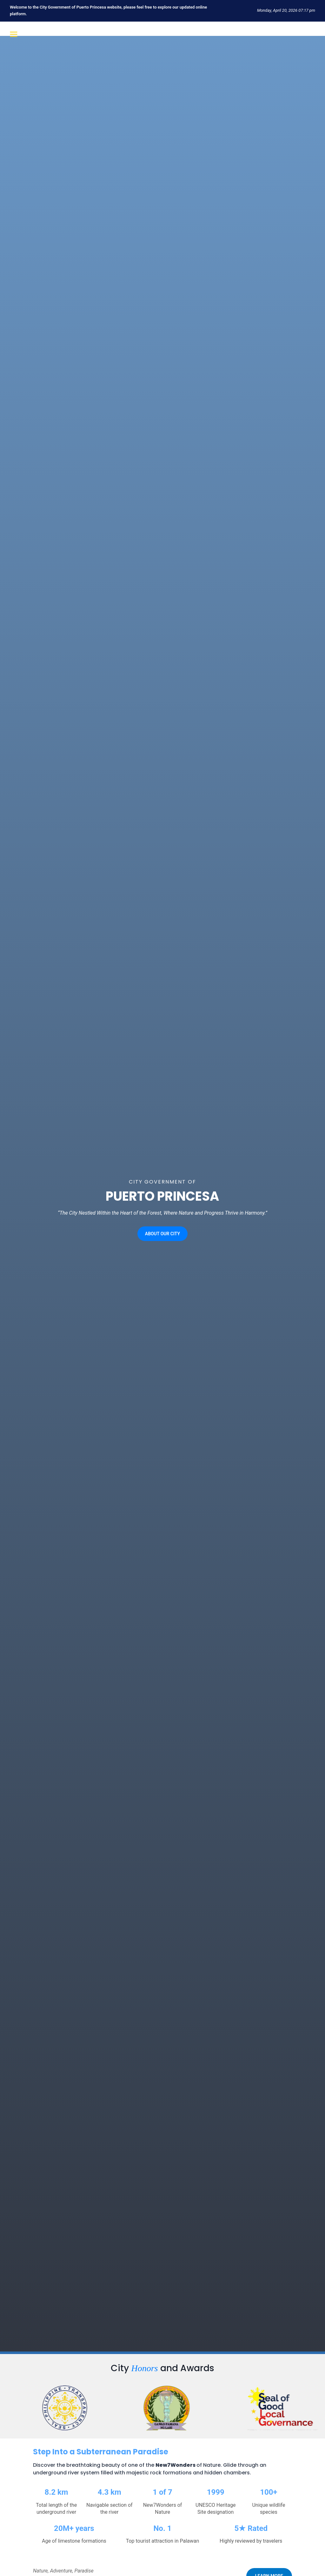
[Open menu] (13, 33)
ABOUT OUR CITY (162, 1243)
